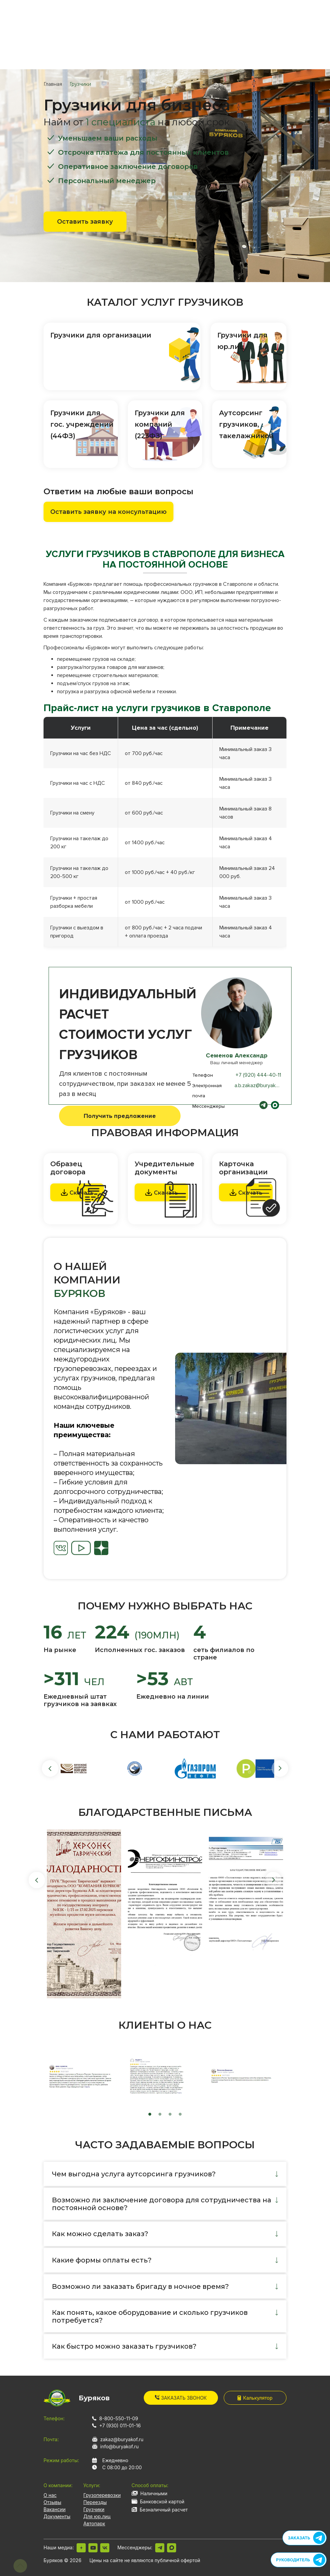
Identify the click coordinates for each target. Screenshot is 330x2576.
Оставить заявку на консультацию (108, 512)
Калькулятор (255, 2398)
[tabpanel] (230, 1408)
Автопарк (94, 2523)
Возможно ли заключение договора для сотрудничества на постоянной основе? (161, 2204)
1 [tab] (149, 2114)
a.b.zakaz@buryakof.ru (260, 1085)
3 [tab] (170, 2114)
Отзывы (52, 2502)
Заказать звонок (181, 2398)
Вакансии (54, 2509)
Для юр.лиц (96, 2516)
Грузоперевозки (102, 2495)
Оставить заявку (85, 221)
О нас (50, 2495)
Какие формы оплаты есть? (102, 2260)
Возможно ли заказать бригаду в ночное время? (140, 2286)
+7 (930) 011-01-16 (120, 2425)
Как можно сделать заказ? (100, 2234)
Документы (57, 2516)
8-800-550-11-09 (118, 2418)
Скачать (161, 1192)
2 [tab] (160, 2114)
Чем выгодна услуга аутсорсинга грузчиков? (134, 2174)
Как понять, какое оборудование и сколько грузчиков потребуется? (150, 2316)
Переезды (95, 2502)
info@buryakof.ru (119, 2446)
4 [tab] (180, 2114)
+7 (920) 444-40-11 (258, 1075)
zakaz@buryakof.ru (121, 2439)
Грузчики (93, 2509)
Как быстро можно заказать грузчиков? (124, 2346)
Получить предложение (120, 1116)
